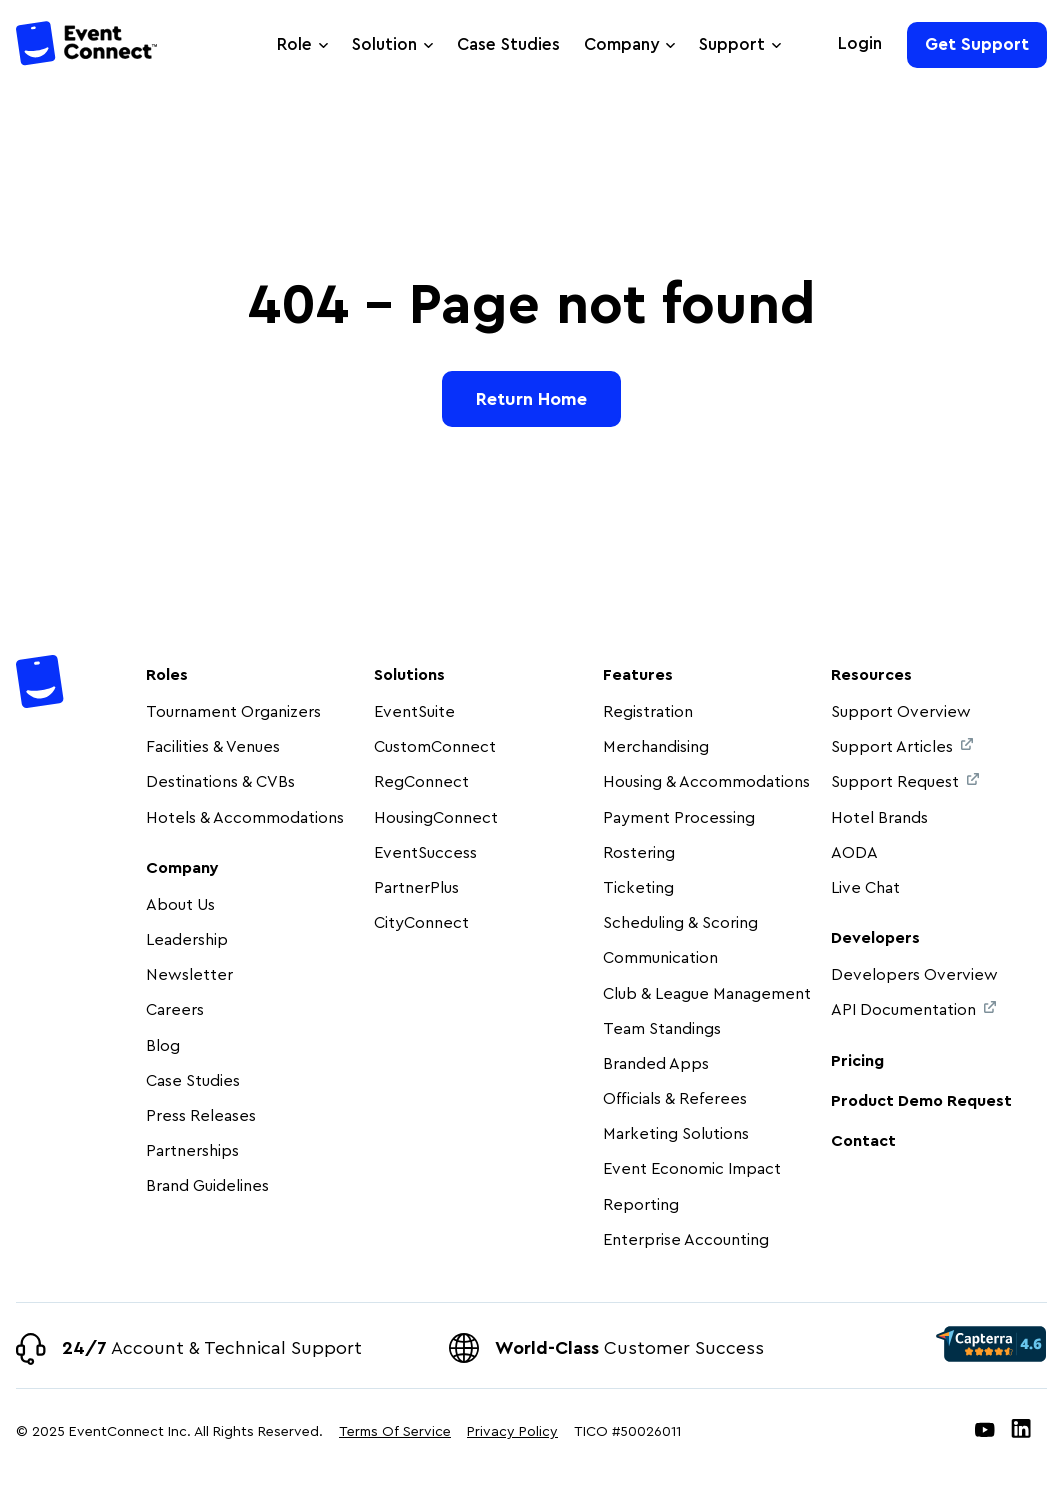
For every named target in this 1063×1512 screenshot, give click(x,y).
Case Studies (508, 44)
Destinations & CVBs (220, 782)
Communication (660, 958)
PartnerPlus (416, 888)
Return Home (531, 399)
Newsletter (189, 975)
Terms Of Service (395, 1432)
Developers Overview (914, 975)
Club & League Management (707, 994)
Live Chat (865, 888)
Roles (167, 675)
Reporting (641, 1205)
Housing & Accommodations (706, 782)
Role (294, 44)
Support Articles (902, 746)
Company (621, 44)
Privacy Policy (512, 1432)
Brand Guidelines (207, 1186)
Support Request (905, 781)
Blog (163, 1046)
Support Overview (901, 712)
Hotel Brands (879, 818)
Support (732, 44)
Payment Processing (679, 818)
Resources (871, 675)
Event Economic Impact (692, 1169)
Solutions (409, 675)
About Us (180, 905)
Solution (384, 44)
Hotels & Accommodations (245, 818)
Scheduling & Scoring (680, 923)
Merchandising (656, 747)
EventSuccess (425, 853)
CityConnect (423, 923)
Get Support (977, 44)
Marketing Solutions (676, 1134)
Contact (863, 1141)
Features (638, 675)
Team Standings (662, 1029)
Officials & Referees (675, 1099)
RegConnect (421, 782)
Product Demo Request (921, 1101)
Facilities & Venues (213, 747)
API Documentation (913, 1009)
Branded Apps (656, 1064)
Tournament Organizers (233, 712)
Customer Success (629, 1348)
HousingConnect (436, 818)
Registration (648, 712)
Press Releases (201, 1116)
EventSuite (414, 712)
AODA (854, 853)
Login (860, 43)
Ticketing (638, 888)
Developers (875, 938)
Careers (175, 1010)
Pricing (857, 1061)
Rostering (639, 853)
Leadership (187, 940)
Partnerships (192, 1151)
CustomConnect (435, 747)
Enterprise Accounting (686, 1240)
